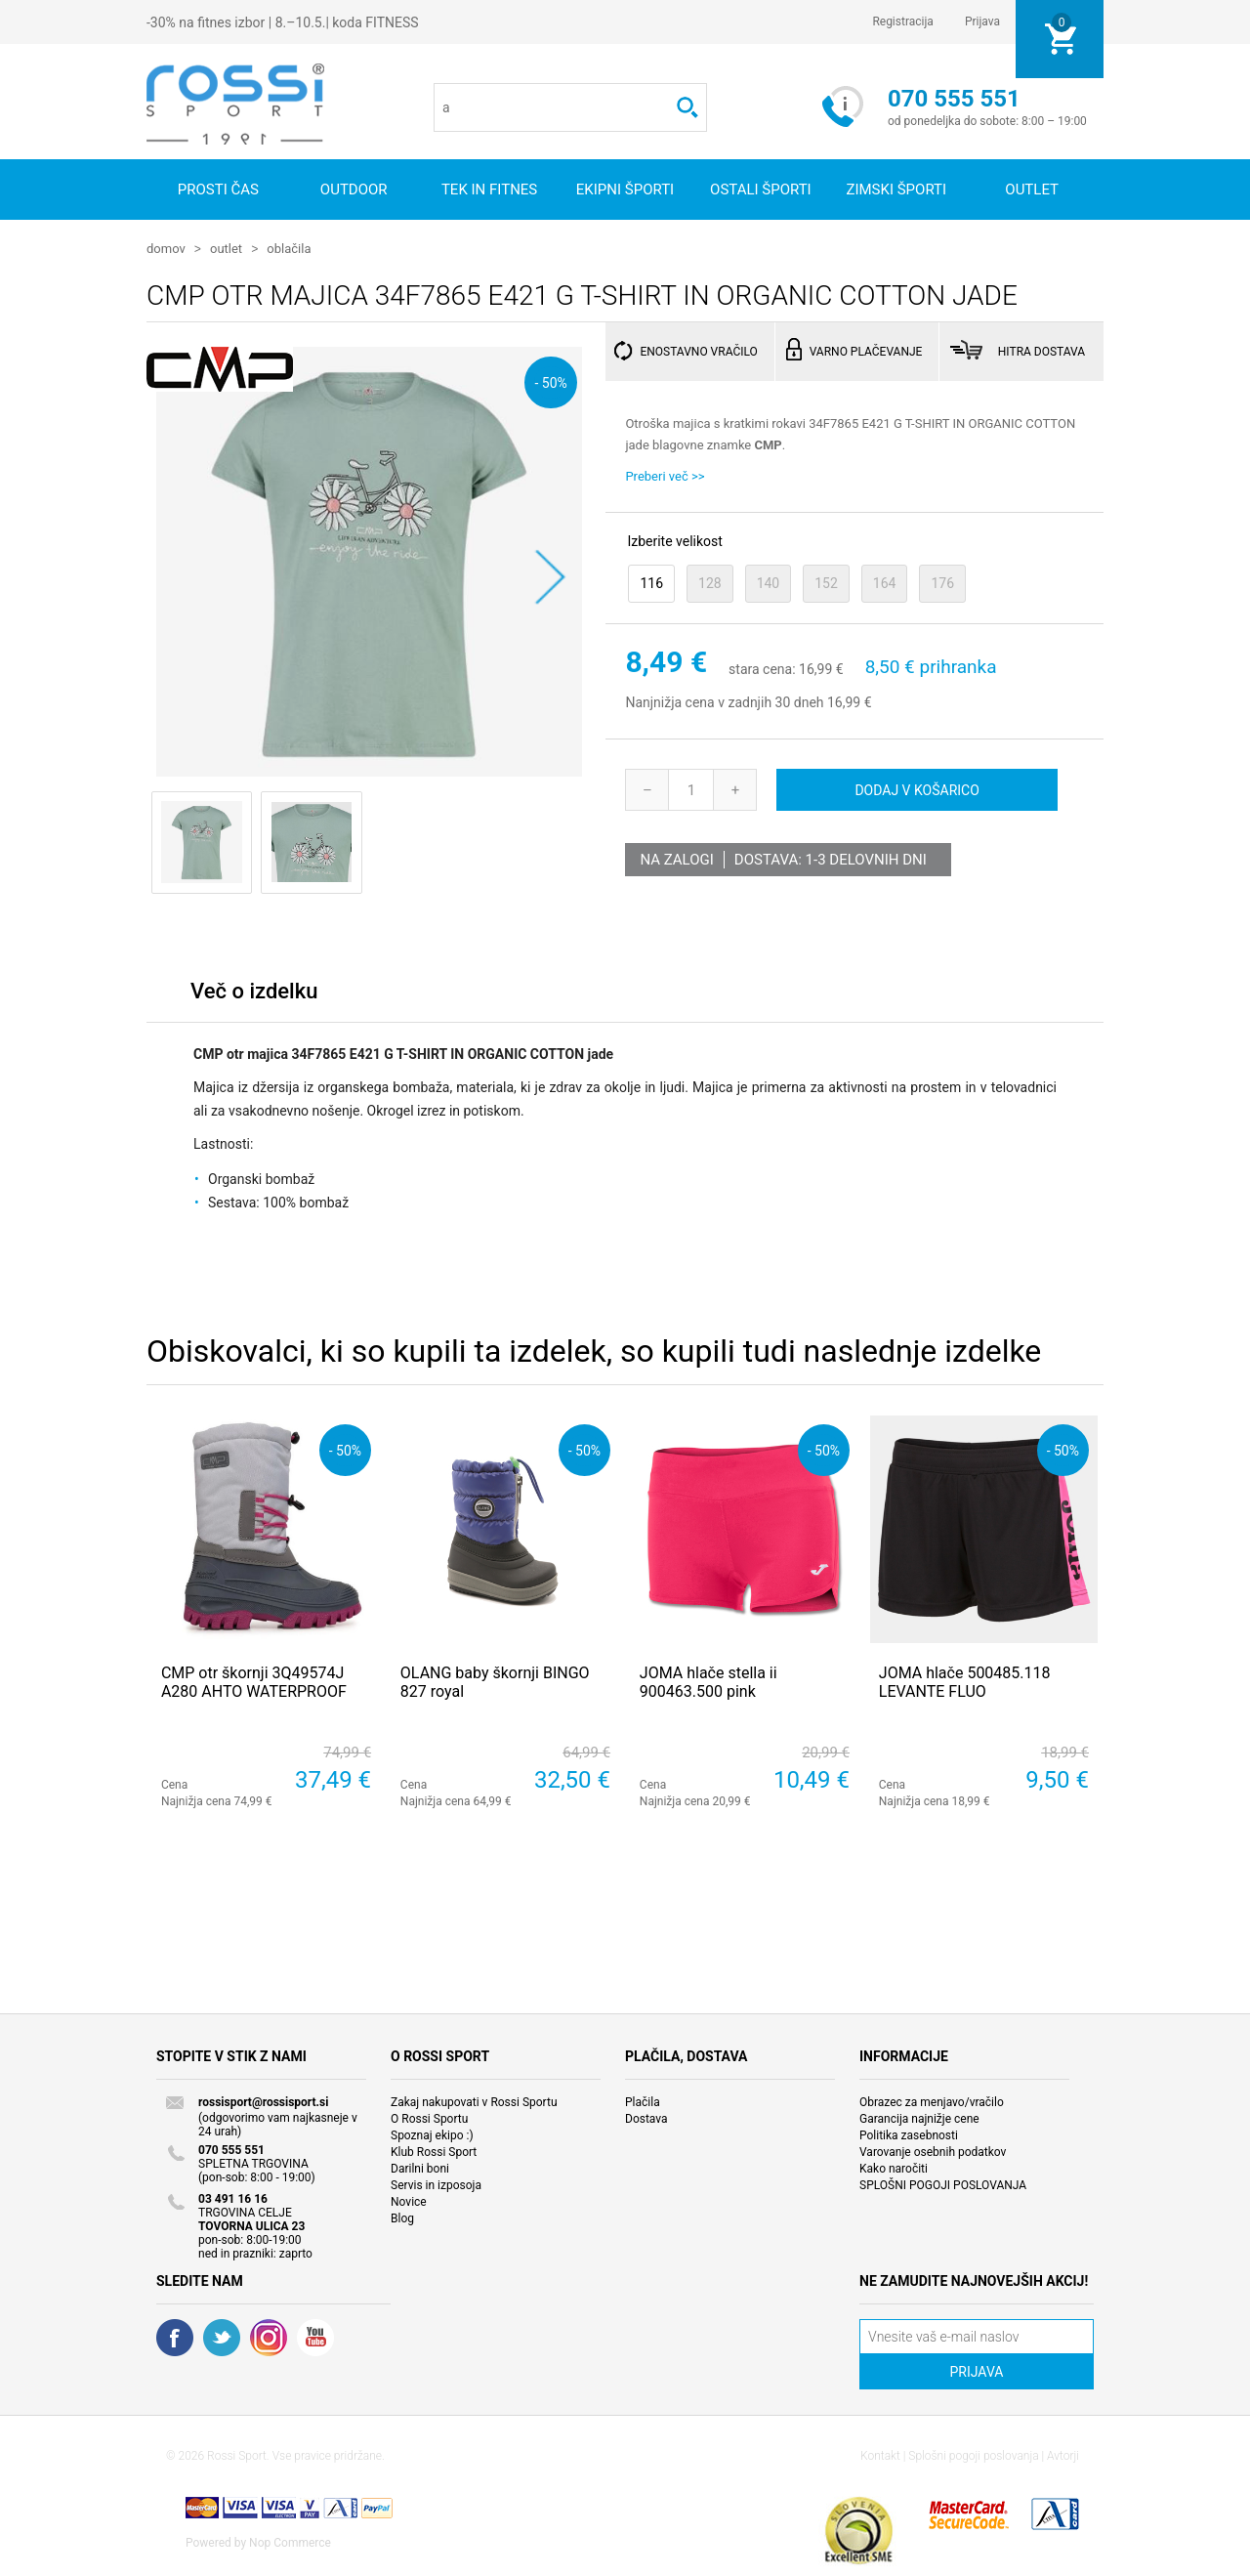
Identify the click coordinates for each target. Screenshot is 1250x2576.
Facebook (174, 2336)
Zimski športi (896, 189)
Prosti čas (218, 189)
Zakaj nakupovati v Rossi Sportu (474, 2101)
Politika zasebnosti (908, 2134)
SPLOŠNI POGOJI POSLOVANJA (942, 2184)
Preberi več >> (664, 475)
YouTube (315, 2336)
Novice (409, 2201)
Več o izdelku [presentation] (253, 990)
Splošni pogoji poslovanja (973, 2455)
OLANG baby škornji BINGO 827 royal (495, 1681)
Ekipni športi (625, 189)
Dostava (646, 2118)
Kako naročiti (893, 2168)
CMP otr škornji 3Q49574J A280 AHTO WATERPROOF (254, 1681)
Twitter (221, 2336)
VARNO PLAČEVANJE (866, 351)
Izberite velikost (674, 540)
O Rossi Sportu (429, 2118)
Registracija (903, 21)
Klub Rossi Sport (434, 2151)
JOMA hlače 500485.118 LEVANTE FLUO (965, 1681)
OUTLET (1032, 189)
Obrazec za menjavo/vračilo (931, 2101)
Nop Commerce (290, 2542)
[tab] (254, 995)
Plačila (642, 2101)
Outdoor (354, 189)
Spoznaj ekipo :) (432, 2134)
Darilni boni (420, 2168)
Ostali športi (761, 189)
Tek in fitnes (489, 189)
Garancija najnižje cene (919, 2118)
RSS (268, 2336)
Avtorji (1063, 2455)
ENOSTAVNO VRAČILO (698, 351)
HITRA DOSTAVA (1041, 351)
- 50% (550, 381)
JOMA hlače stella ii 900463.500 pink (708, 1681)
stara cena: (762, 668)
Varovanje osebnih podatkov (932, 2151)
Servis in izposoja (436, 2184)
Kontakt (880, 2455)
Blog (402, 2217)
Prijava (982, 21)
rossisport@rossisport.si (263, 2101)
